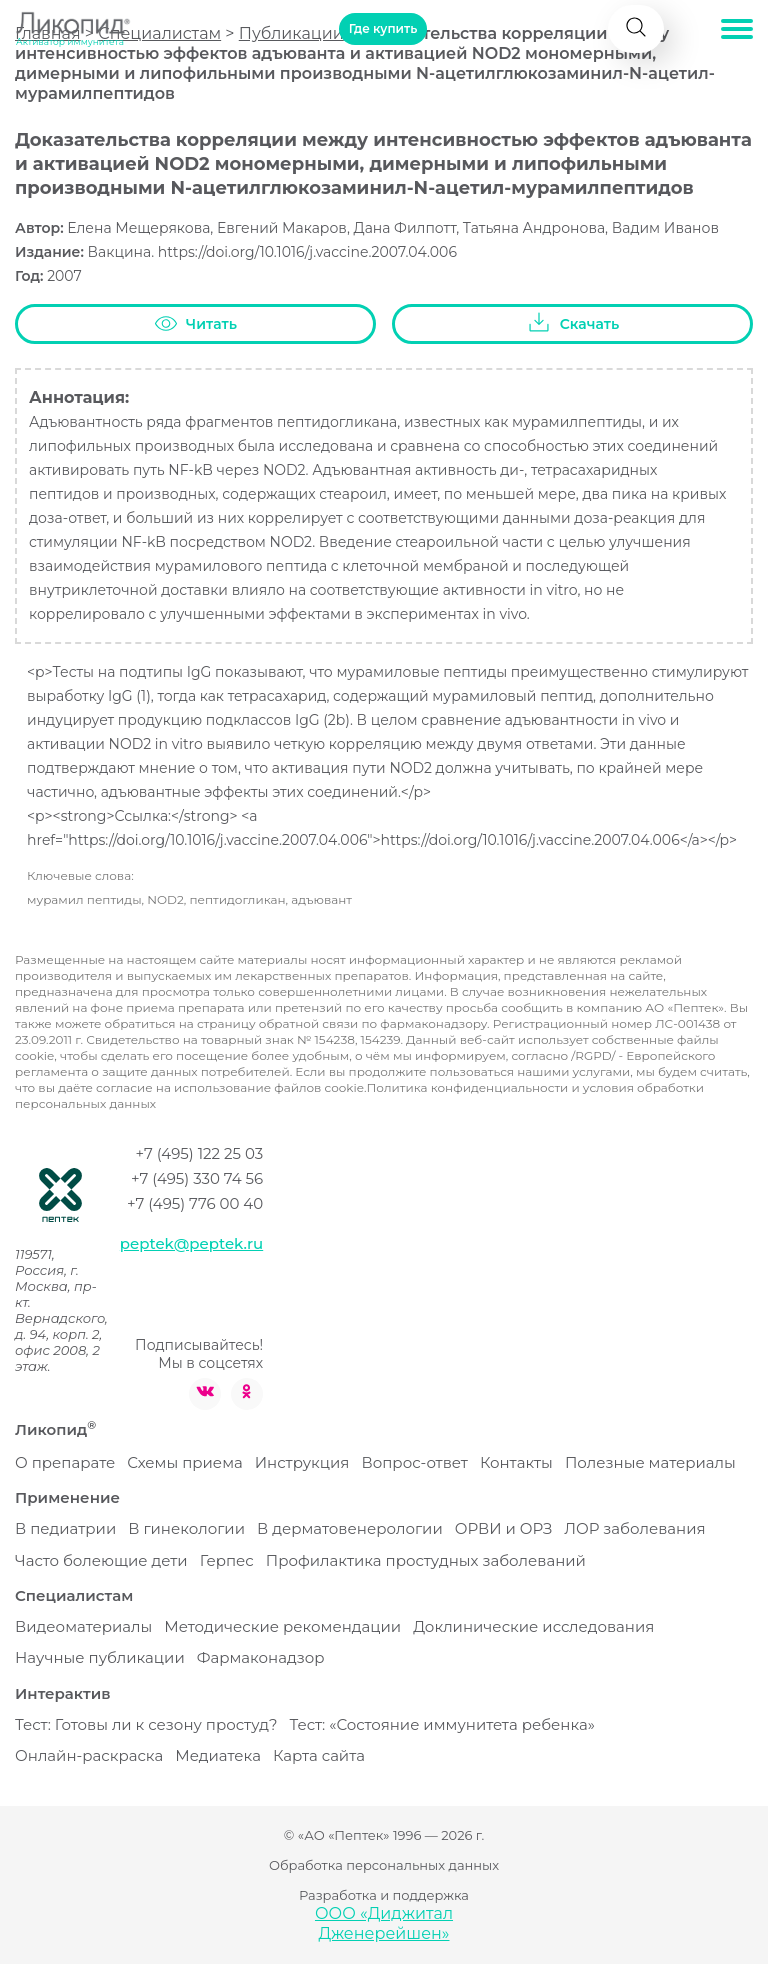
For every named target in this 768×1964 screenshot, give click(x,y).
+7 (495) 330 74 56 (197, 1178)
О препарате (65, 1462)
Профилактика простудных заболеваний (426, 1560)
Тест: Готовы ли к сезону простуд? (146, 1724)
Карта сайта (319, 1755)
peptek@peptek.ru (191, 1243)
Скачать (572, 324)
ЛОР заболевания (634, 1528)
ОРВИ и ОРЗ (503, 1528)
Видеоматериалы (83, 1626)
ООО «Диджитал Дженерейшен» (384, 1923)
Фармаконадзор (261, 1657)
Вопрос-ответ (414, 1462)
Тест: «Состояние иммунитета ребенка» (442, 1724)
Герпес (227, 1560)
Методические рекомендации (282, 1626)
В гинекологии (186, 1528)
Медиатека (218, 1755)
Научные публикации (100, 1657)
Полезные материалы (650, 1462)
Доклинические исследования (533, 1626)
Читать (195, 325)
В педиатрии (65, 1528)
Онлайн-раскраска (89, 1755)
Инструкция (302, 1462)
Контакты (516, 1462)
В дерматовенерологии (350, 1528)
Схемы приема (185, 1462)
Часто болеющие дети (101, 1560)
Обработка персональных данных (384, 1865)
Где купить (383, 28)
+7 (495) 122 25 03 (199, 1153)
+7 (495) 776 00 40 (195, 1203)
